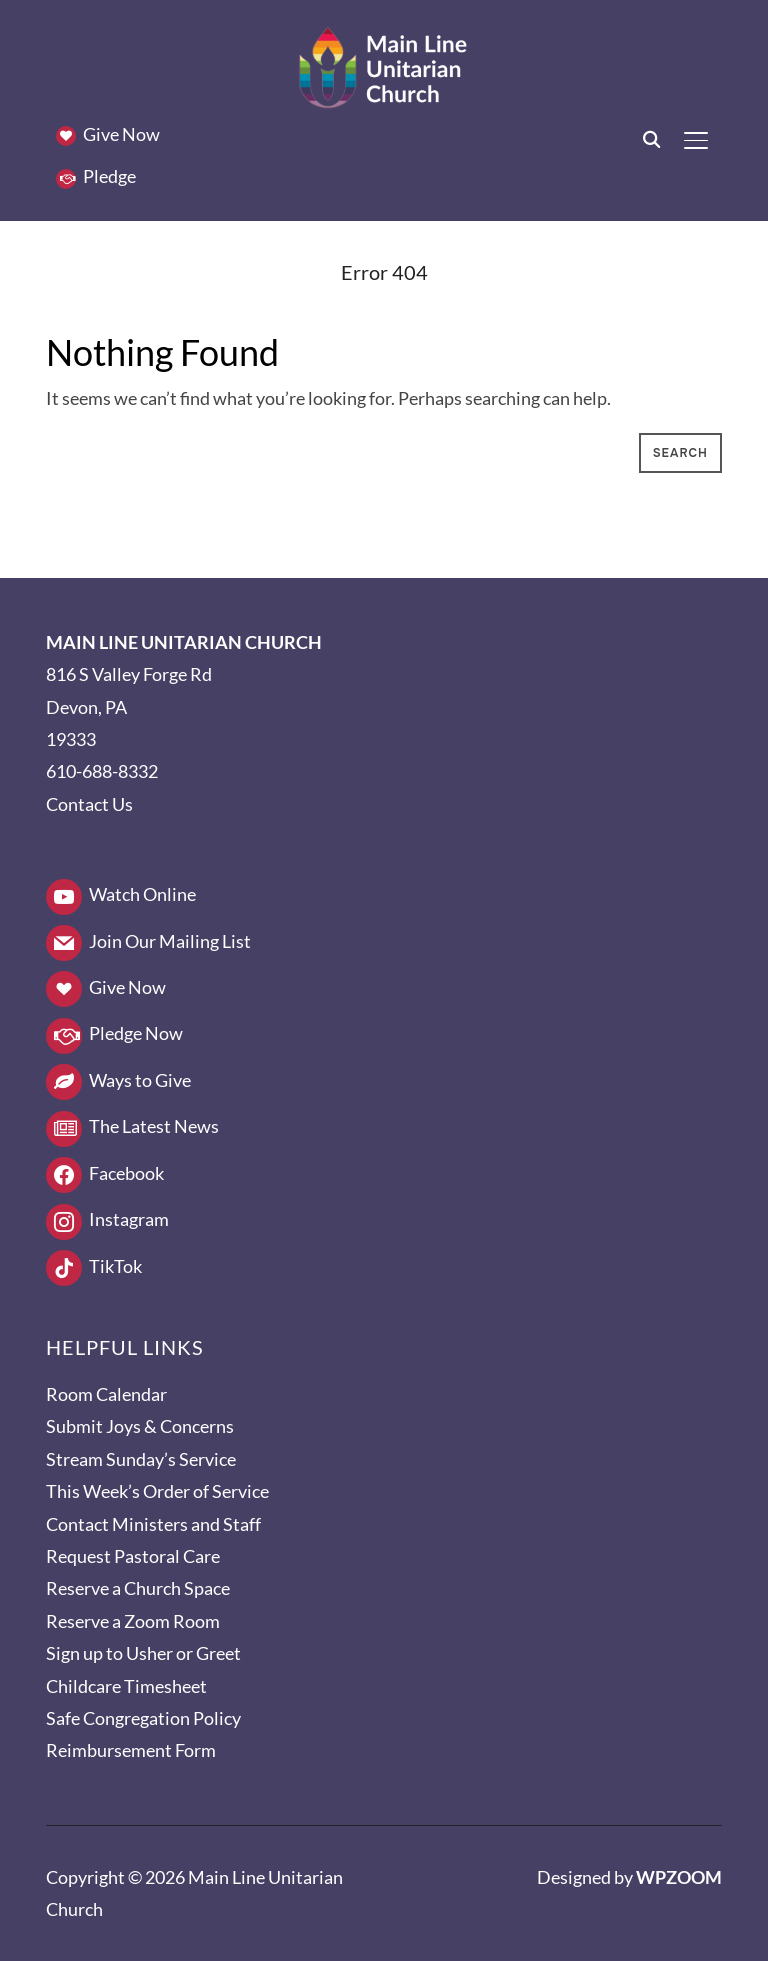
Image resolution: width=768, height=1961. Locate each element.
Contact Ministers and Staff (153, 1524)
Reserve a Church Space (138, 1588)
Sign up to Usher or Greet (143, 1653)
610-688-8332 (102, 771)
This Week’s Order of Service (157, 1491)
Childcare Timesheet (126, 1686)
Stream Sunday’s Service (141, 1459)
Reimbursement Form (131, 1750)
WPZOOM (679, 1877)
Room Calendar (106, 1394)
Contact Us (89, 804)
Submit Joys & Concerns (140, 1426)
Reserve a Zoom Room (133, 1621)
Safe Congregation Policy (143, 1718)
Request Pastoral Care (133, 1556)
